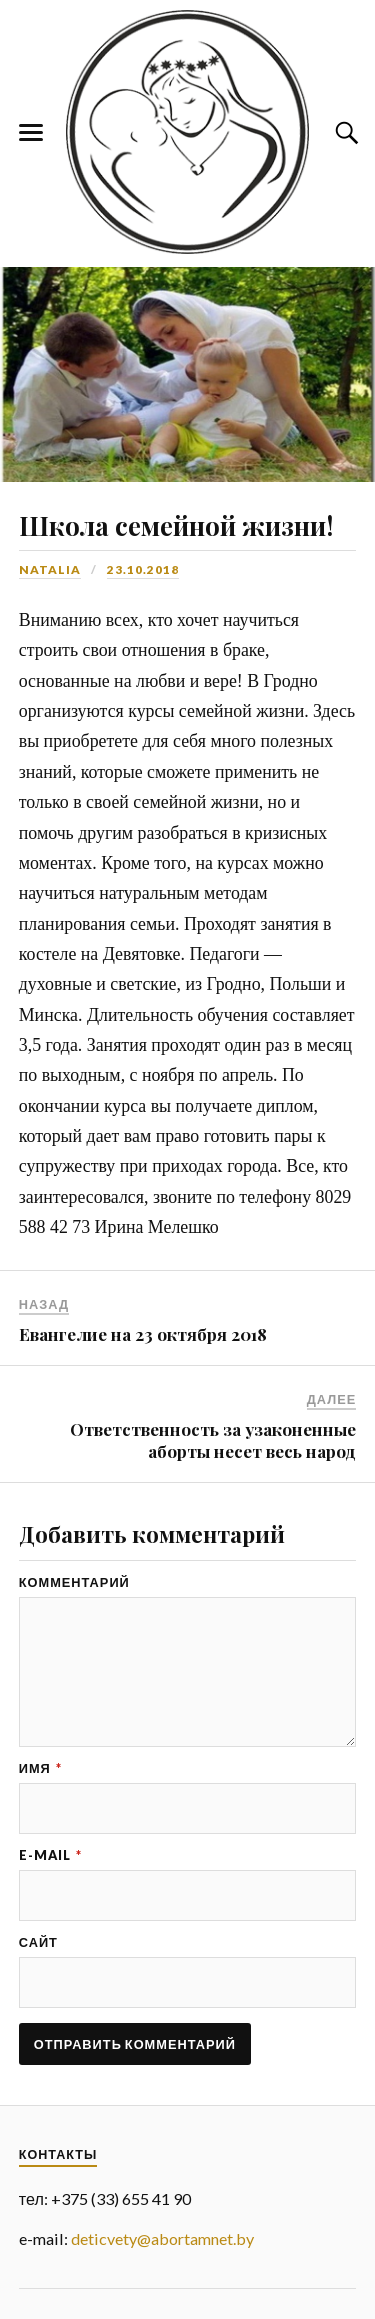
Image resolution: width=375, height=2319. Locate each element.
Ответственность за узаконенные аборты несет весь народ (213, 1440)
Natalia (50, 569)
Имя (40, 1768)
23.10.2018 (143, 569)
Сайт (38, 1942)
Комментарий (74, 1582)
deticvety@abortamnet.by (162, 2238)
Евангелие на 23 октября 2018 (143, 1334)
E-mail (50, 1855)
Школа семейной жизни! (176, 525)
